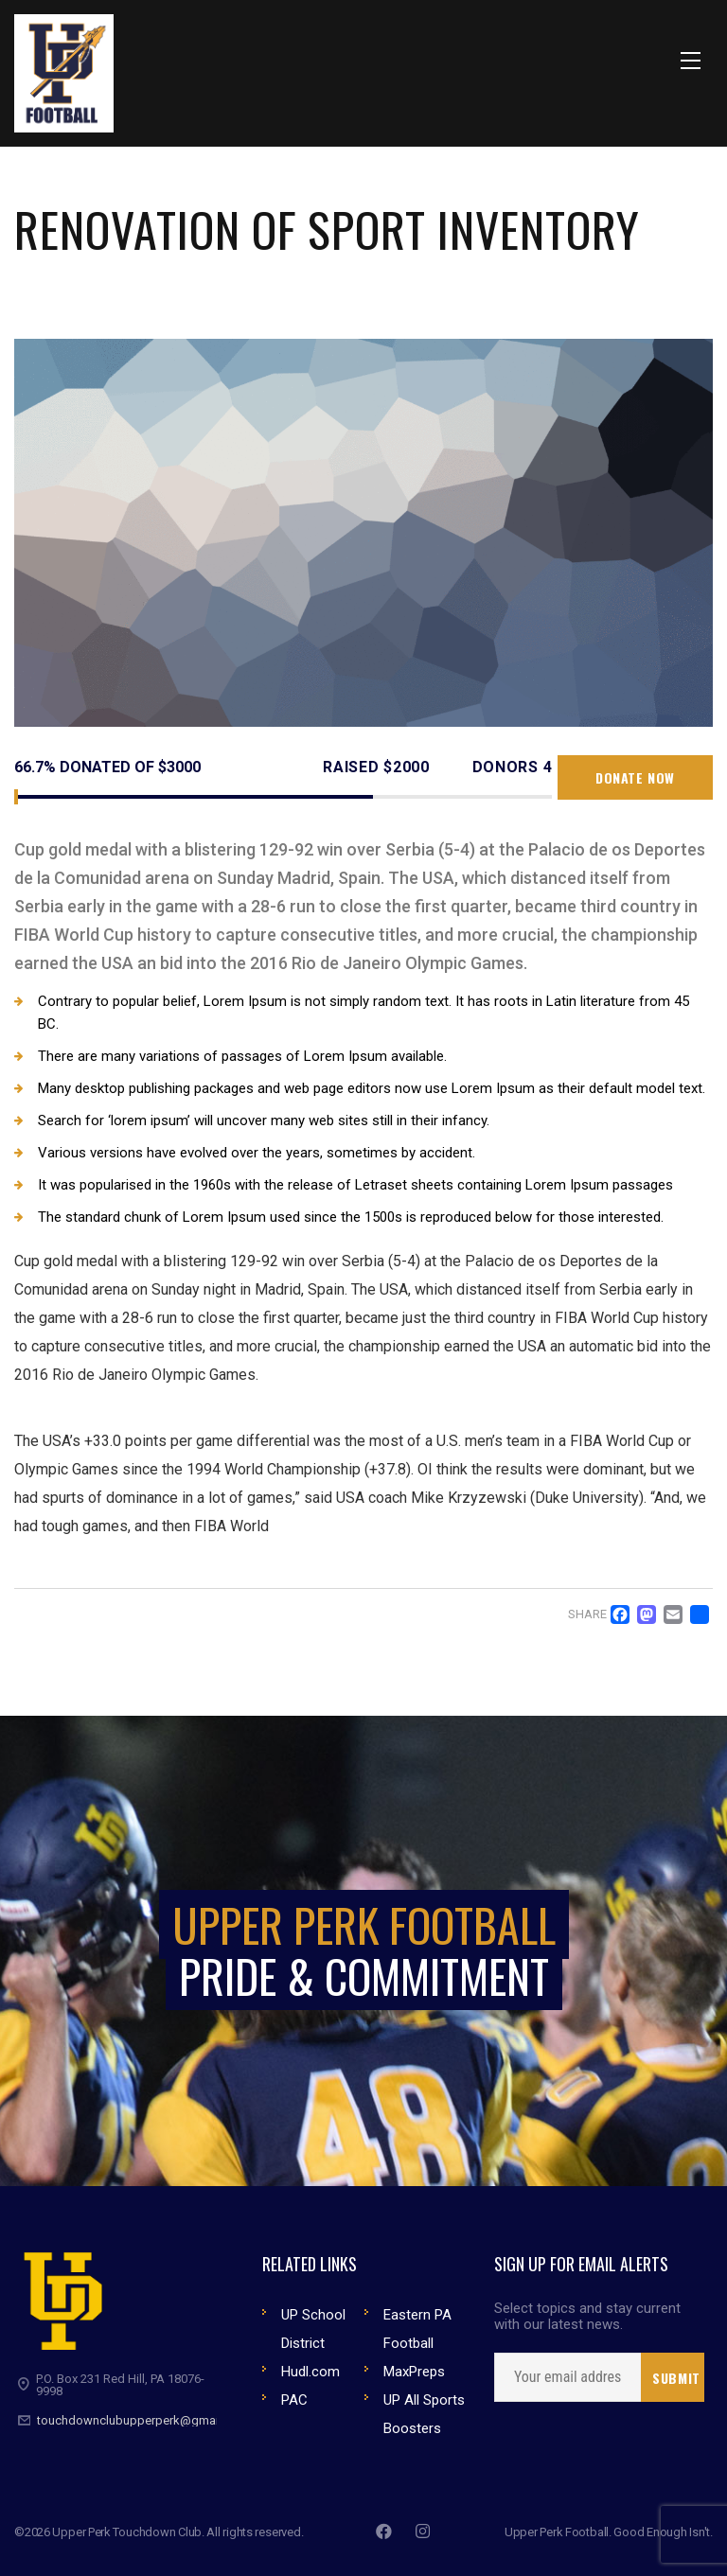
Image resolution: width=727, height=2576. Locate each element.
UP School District (313, 2329)
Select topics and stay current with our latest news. (587, 2317)
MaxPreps (414, 2371)
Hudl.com (310, 2371)
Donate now (635, 777)
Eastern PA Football (417, 2329)
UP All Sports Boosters (424, 2414)
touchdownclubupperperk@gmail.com (143, 2420)
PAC (294, 2399)
